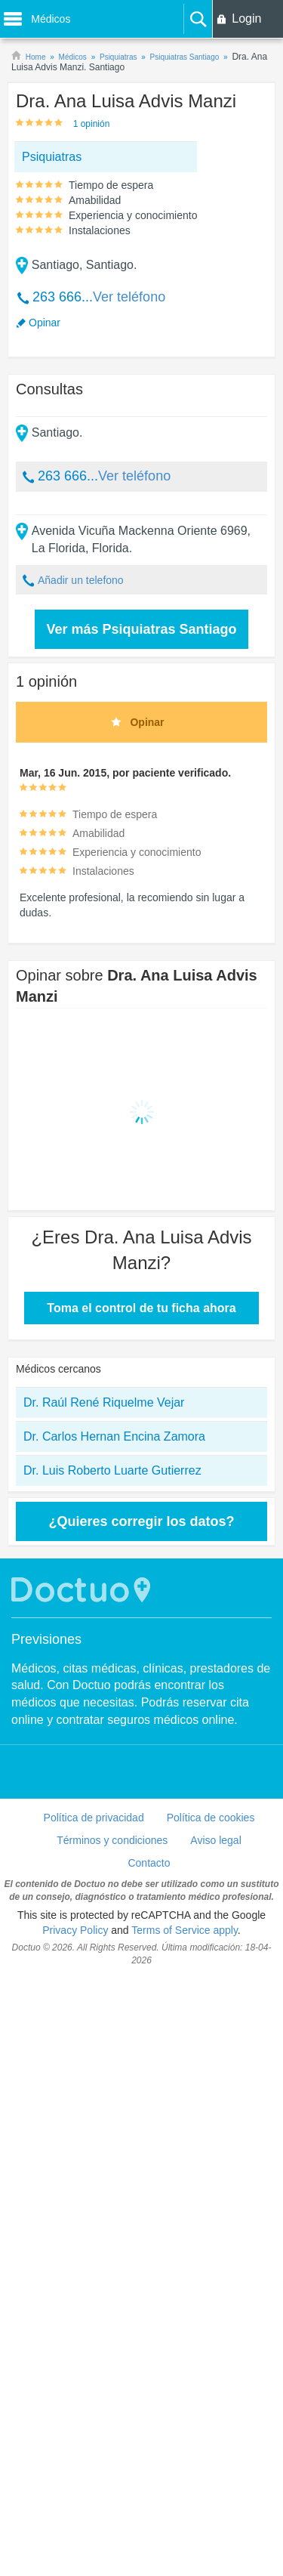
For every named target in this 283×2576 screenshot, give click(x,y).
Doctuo (83, 1589)
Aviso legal (215, 1840)
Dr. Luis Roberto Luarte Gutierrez (112, 1470)
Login (246, 18)
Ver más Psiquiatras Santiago (141, 629)
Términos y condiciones (112, 1840)
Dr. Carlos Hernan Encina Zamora (114, 1436)
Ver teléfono (129, 296)
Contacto (149, 1863)
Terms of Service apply (184, 1930)
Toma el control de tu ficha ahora (141, 1308)
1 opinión (91, 124)
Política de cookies (211, 1818)
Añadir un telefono (81, 580)
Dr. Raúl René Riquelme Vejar (103, 1402)
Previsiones (46, 1639)
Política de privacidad (94, 1818)
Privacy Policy (75, 1930)
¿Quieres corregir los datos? (141, 1521)
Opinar (44, 323)
